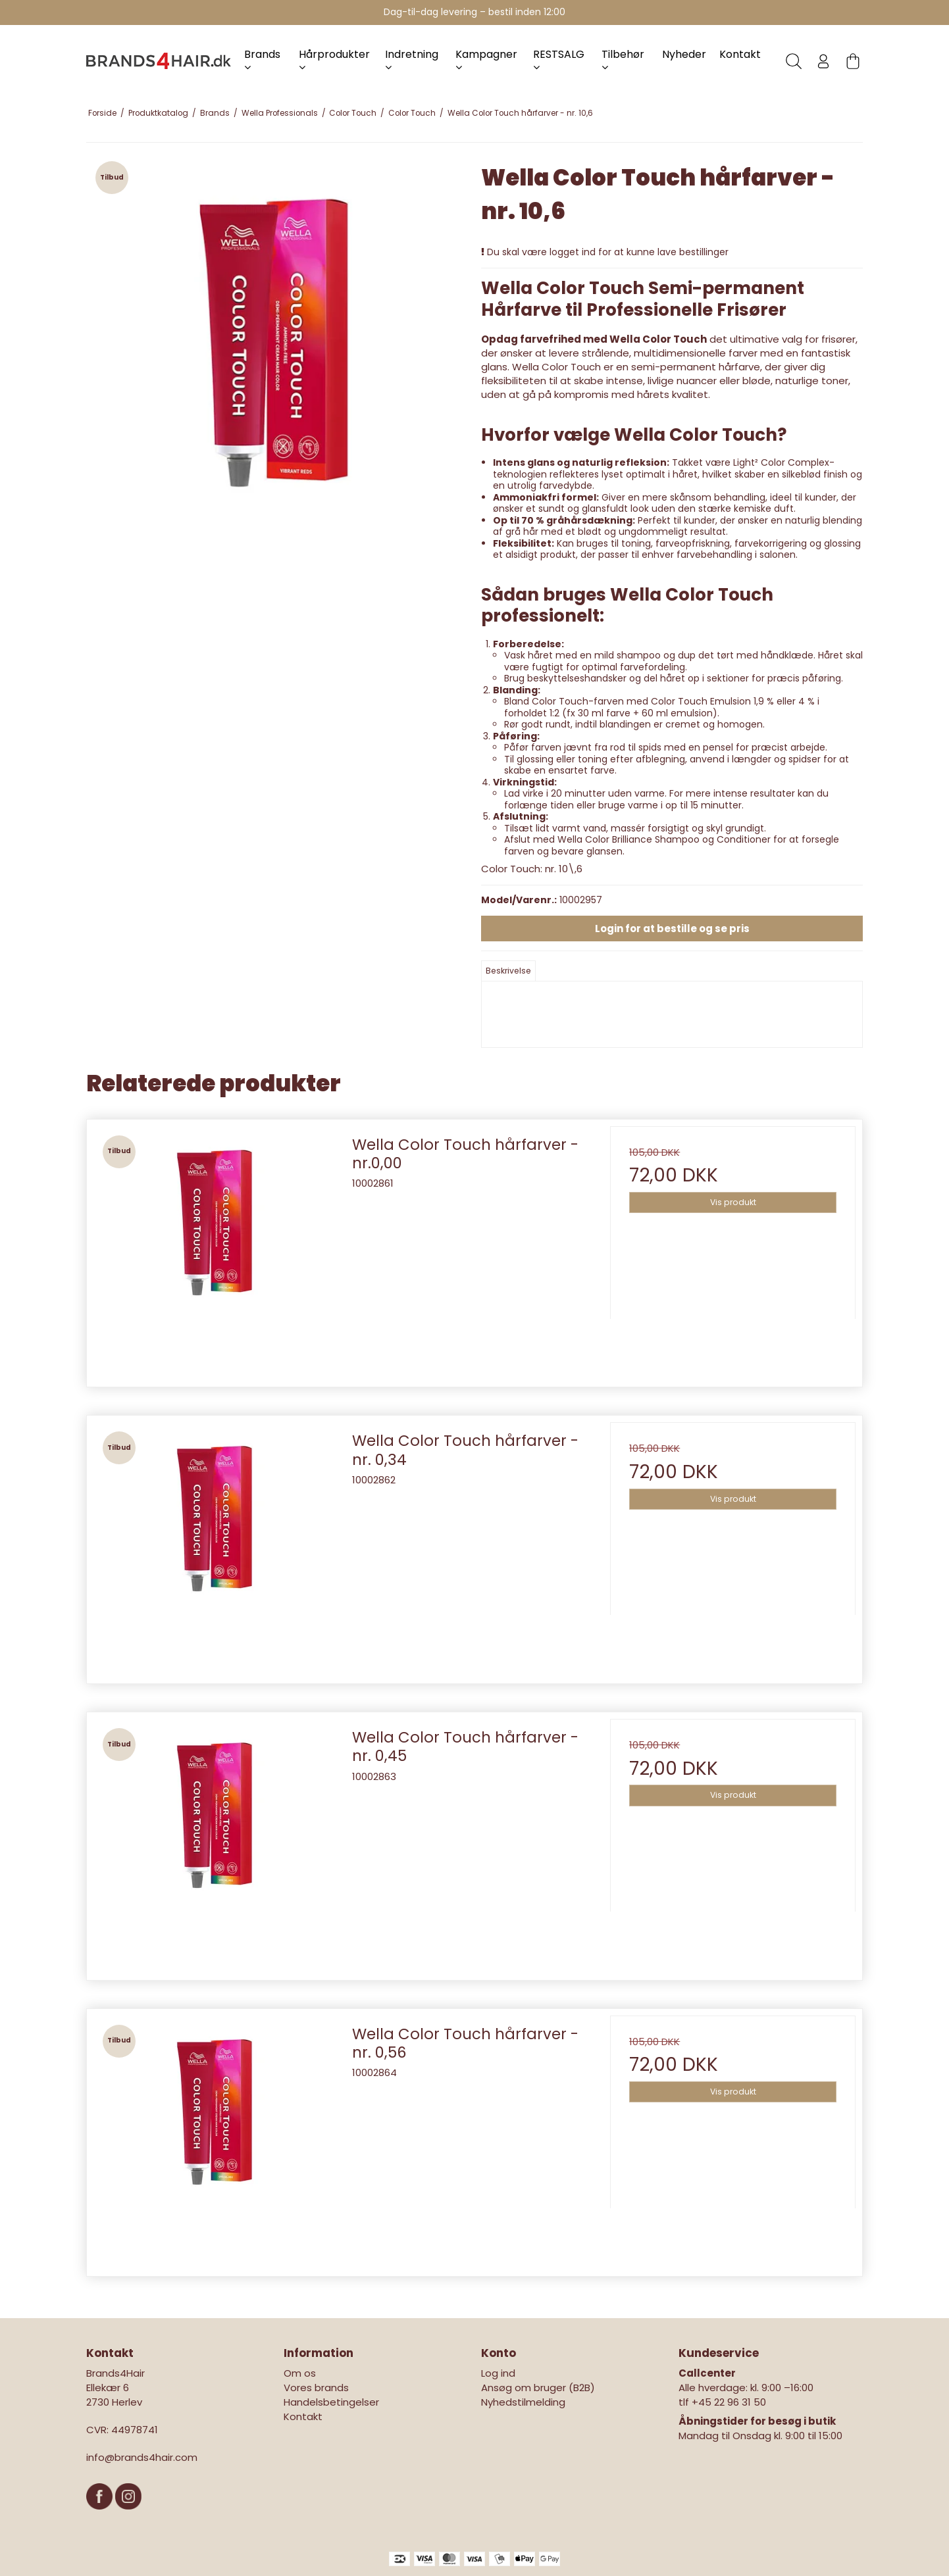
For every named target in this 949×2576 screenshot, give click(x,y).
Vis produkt (733, 1202)
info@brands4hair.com (141, 2457)
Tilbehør (623, 59)
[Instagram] (128, 2516)
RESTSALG (558, 59)
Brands (262, 59)
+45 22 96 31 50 (729, 2402)
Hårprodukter (334, 59)
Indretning (411, 59)
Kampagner (486, 59)
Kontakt (740, 54)
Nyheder (684, 54)
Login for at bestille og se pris (672, 928)
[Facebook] (100, 2516)
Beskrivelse (508, 970)
